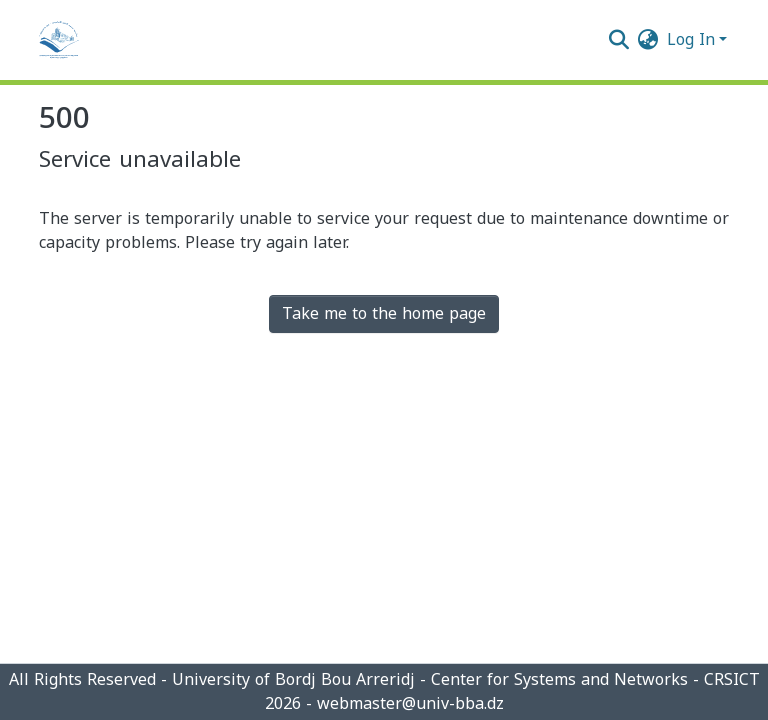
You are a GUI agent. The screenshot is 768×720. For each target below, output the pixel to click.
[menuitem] (648, 40)
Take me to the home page (384, 313)
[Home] (59, 40)
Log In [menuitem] (691, 39)
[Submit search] (619, 40)
